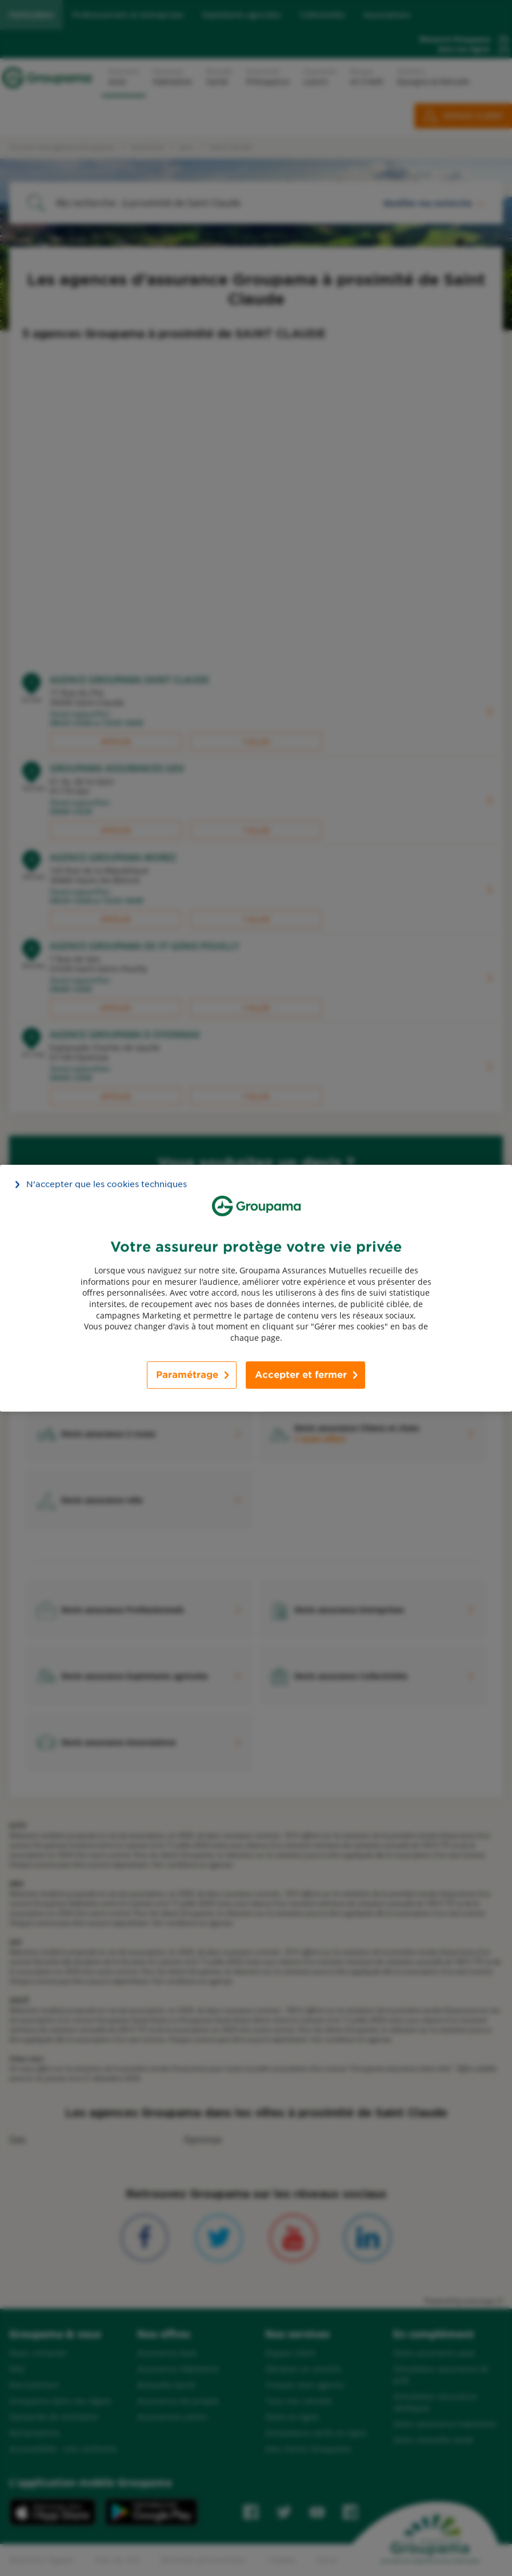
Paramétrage (187, 1374)
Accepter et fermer (301, 1374)
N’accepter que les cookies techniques (106, 1183)
